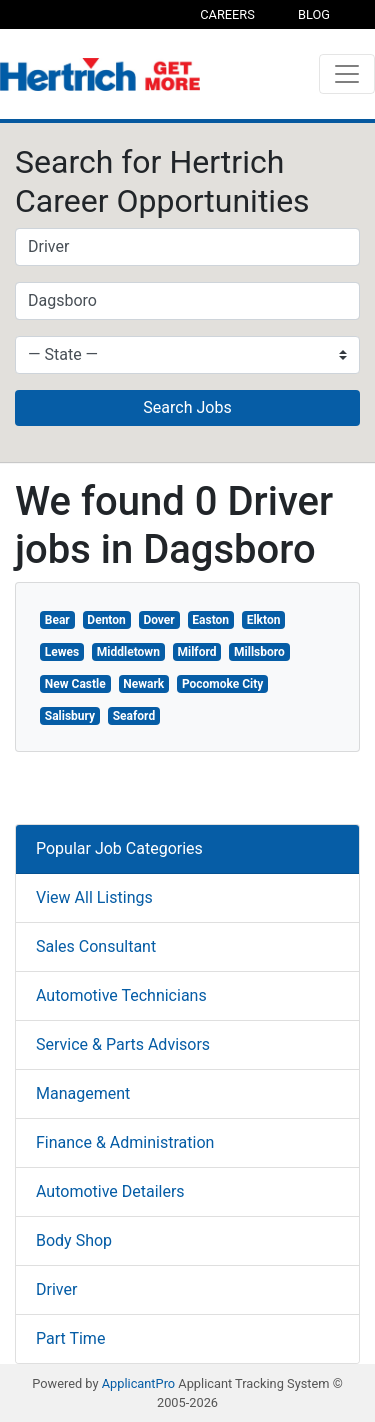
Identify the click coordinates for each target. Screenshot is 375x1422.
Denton (106, 620)
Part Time (70, 1338)
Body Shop (74, 1240)
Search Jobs (187, 407)
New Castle (75, 684)
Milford (197, 652)
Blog (314, 14)
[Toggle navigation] (347, 74)
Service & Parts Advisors (123, 1044)
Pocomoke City (223, 684)
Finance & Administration (125, 1142)
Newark (143, 684)
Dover (158, 620)
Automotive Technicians (121, 995)
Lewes (62, 652)
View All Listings (94, 897)
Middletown (128, 652)
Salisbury (70, 716)
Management (83, 1093)
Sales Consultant (96, 946)
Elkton (264, 620)
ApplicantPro (138, 1383)
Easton (210, 620)
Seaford (134, 716)
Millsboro (259, 652)
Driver (56, 1289)
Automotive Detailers (110, 1191)
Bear (57, 620)
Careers (227, 14)
